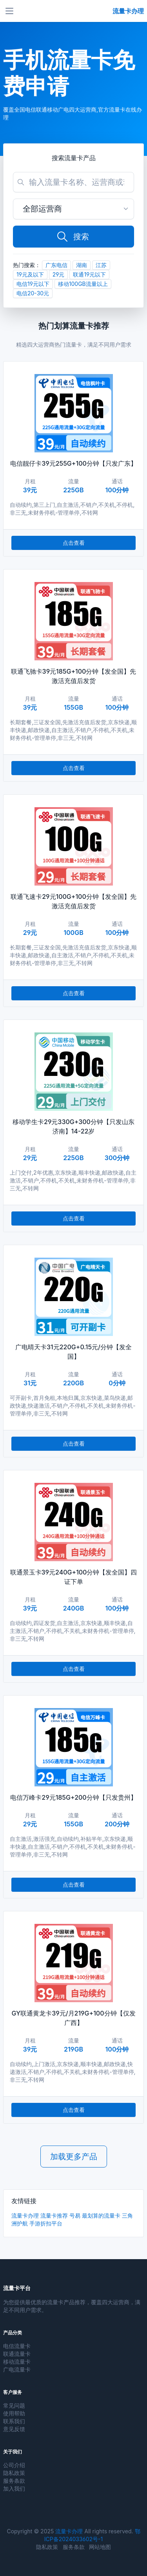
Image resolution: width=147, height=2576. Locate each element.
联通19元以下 (89, 274)
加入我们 (14, 2488)
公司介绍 (14, 2465)
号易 (74, 2215)
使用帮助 (14, 2413)
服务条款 (14, 2480)
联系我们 (14, 2421)
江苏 (101, 265)
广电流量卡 (17, 2369)
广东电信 (56, 265)
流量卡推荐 (54, 2215)
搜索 (72, 236)
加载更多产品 (73, 2156)
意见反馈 (14, 2429)
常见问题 (14, 2405)
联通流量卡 (17, 2353)
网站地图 (100, 2546)
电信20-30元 (32, 293)
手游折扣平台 (45, 2223)
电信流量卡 (17, 2346)
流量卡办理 (25, 2215)
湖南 (81, 265)
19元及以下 (30, 274)
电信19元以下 (32, 283)
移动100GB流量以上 (83, 283)
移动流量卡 (17, 2361)
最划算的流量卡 (101, 2215)
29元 (59, 274)
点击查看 (74, 542)
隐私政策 (14, 2472)
